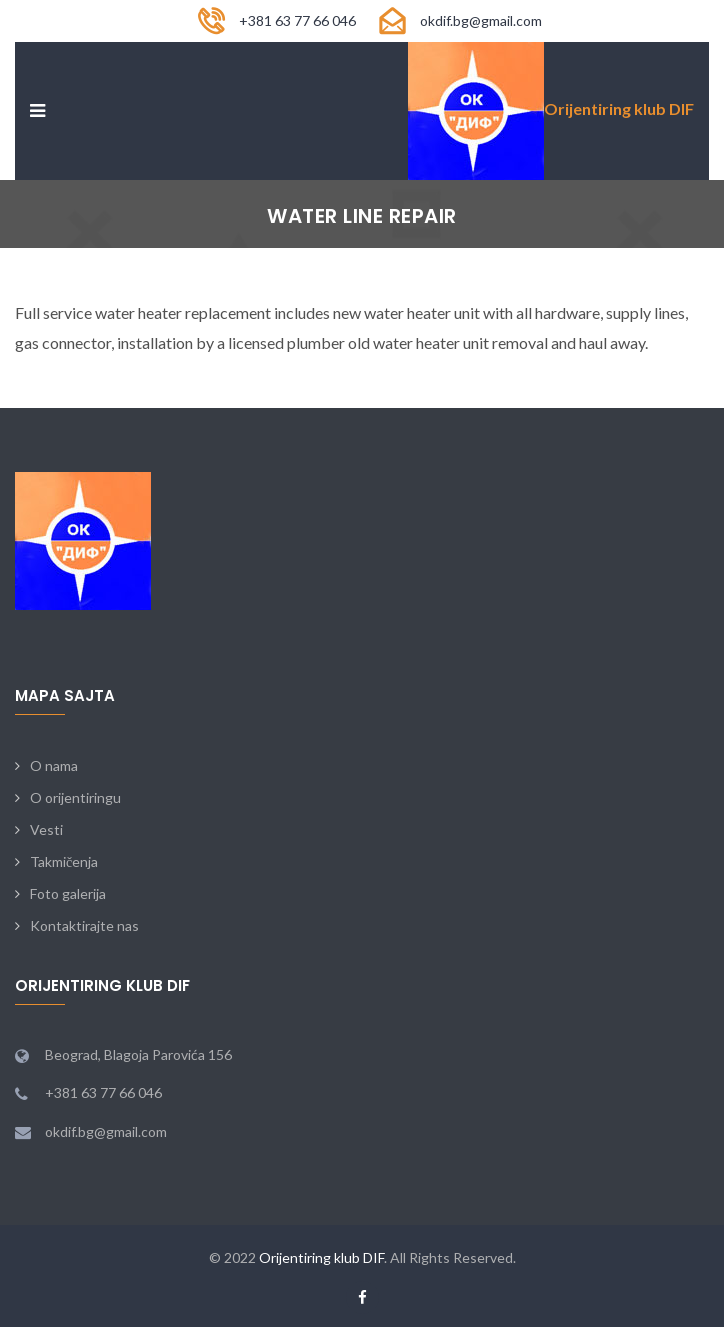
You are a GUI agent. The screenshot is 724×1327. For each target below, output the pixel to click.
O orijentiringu (75, 797)
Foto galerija (68, 893)
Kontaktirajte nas (84, 925)
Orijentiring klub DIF (321, 1257)
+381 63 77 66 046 (297, 20)
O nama (54, 765)
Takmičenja (64, 861)
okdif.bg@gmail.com (481, 20)
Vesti (46, 829)
